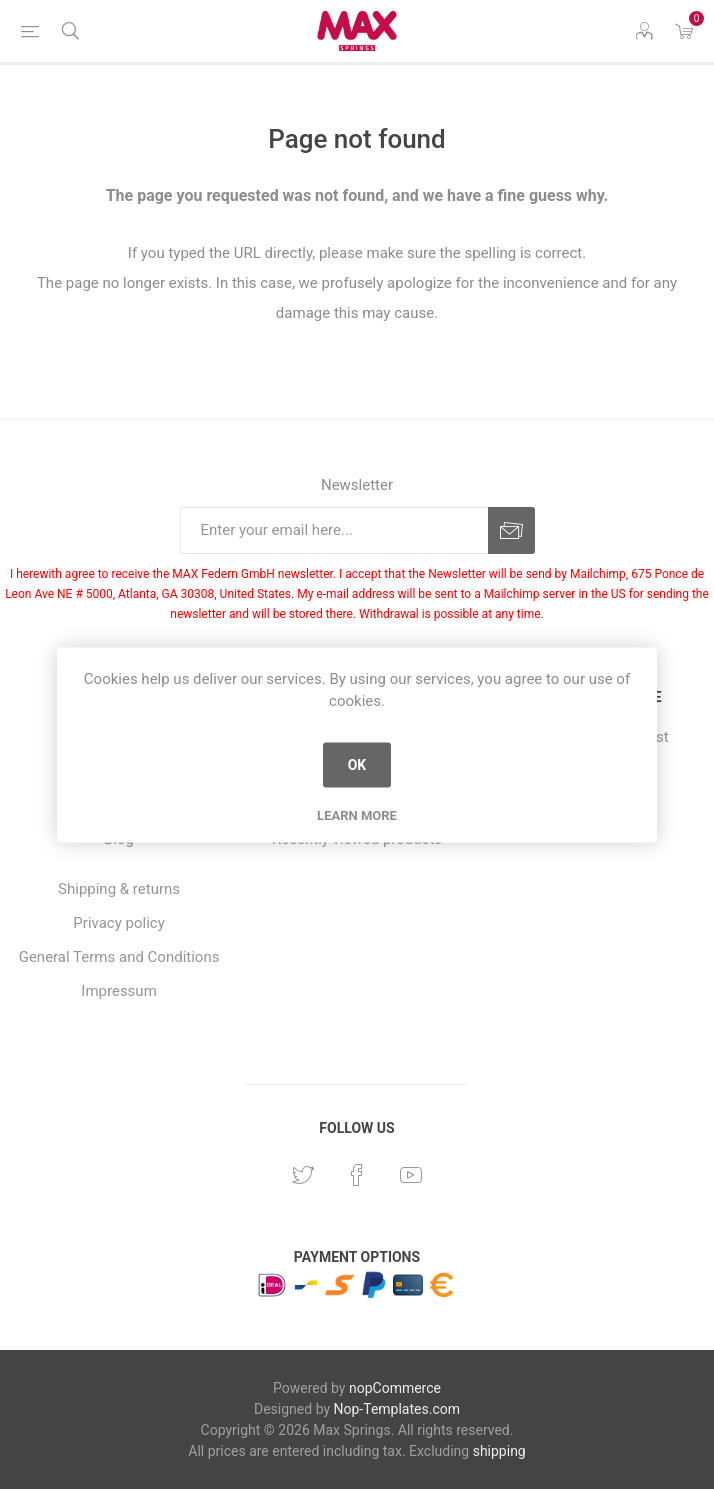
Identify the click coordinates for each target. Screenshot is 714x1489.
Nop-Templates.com (397, 1409)
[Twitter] (303, 1175)
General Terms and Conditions (119, 957)
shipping (499, 1451)
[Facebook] (357, 1175)
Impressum (118, 991)
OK (357, 765)
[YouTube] (411, 1175)
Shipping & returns (119, 889)
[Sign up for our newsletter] (334, 530)
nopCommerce (395, 1388)
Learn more (357, 814)
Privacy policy (118, 923)
